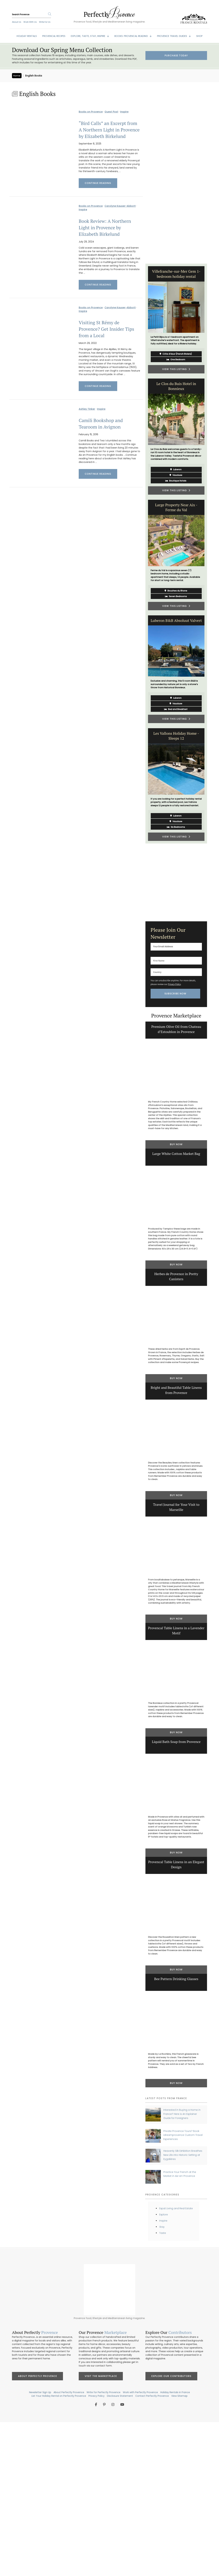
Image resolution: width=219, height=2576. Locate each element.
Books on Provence (91, 111)
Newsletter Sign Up (40, 2392)
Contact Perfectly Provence (152, 2396)
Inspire (124, 111)
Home (16, 75)
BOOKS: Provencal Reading (131, 36)
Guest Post (111, 111)
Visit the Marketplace (101, 2376)
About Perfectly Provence (37, 2376)
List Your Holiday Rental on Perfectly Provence (58, 2396)
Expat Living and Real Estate (176, 2208)
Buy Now (176, 1144)
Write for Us (44, 21)
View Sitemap (179, 2396)
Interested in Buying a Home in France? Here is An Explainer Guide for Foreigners (182, 2114)
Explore (163, 2214)
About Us (16, 21)
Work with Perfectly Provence (140, 2392)
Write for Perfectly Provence (103, 2392)
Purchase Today (176, 55)
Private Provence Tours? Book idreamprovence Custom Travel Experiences (183, 2135)
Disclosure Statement (120, 2396)
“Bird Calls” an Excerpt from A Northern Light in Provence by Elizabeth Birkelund (109, 129)
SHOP (199, 36)
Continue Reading (98, 183)
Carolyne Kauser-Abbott (120, 206)
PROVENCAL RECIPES (53, 36)
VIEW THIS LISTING (176, 369)
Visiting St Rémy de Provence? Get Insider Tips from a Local (106, 329)
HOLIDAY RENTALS (27, 36)
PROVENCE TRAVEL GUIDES (172, 36)
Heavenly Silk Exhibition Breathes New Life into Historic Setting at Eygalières (182, 2155)
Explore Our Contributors (171, 2376)
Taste (162, 2233)
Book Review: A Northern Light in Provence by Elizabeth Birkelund (105, 227)
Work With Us (30, 21)
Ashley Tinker (87, 409)
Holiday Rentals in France (175, 2392)
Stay (162, 2227)
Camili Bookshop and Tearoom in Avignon (101, 423)
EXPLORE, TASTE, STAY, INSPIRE (88, 36)
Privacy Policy (174, 984)
